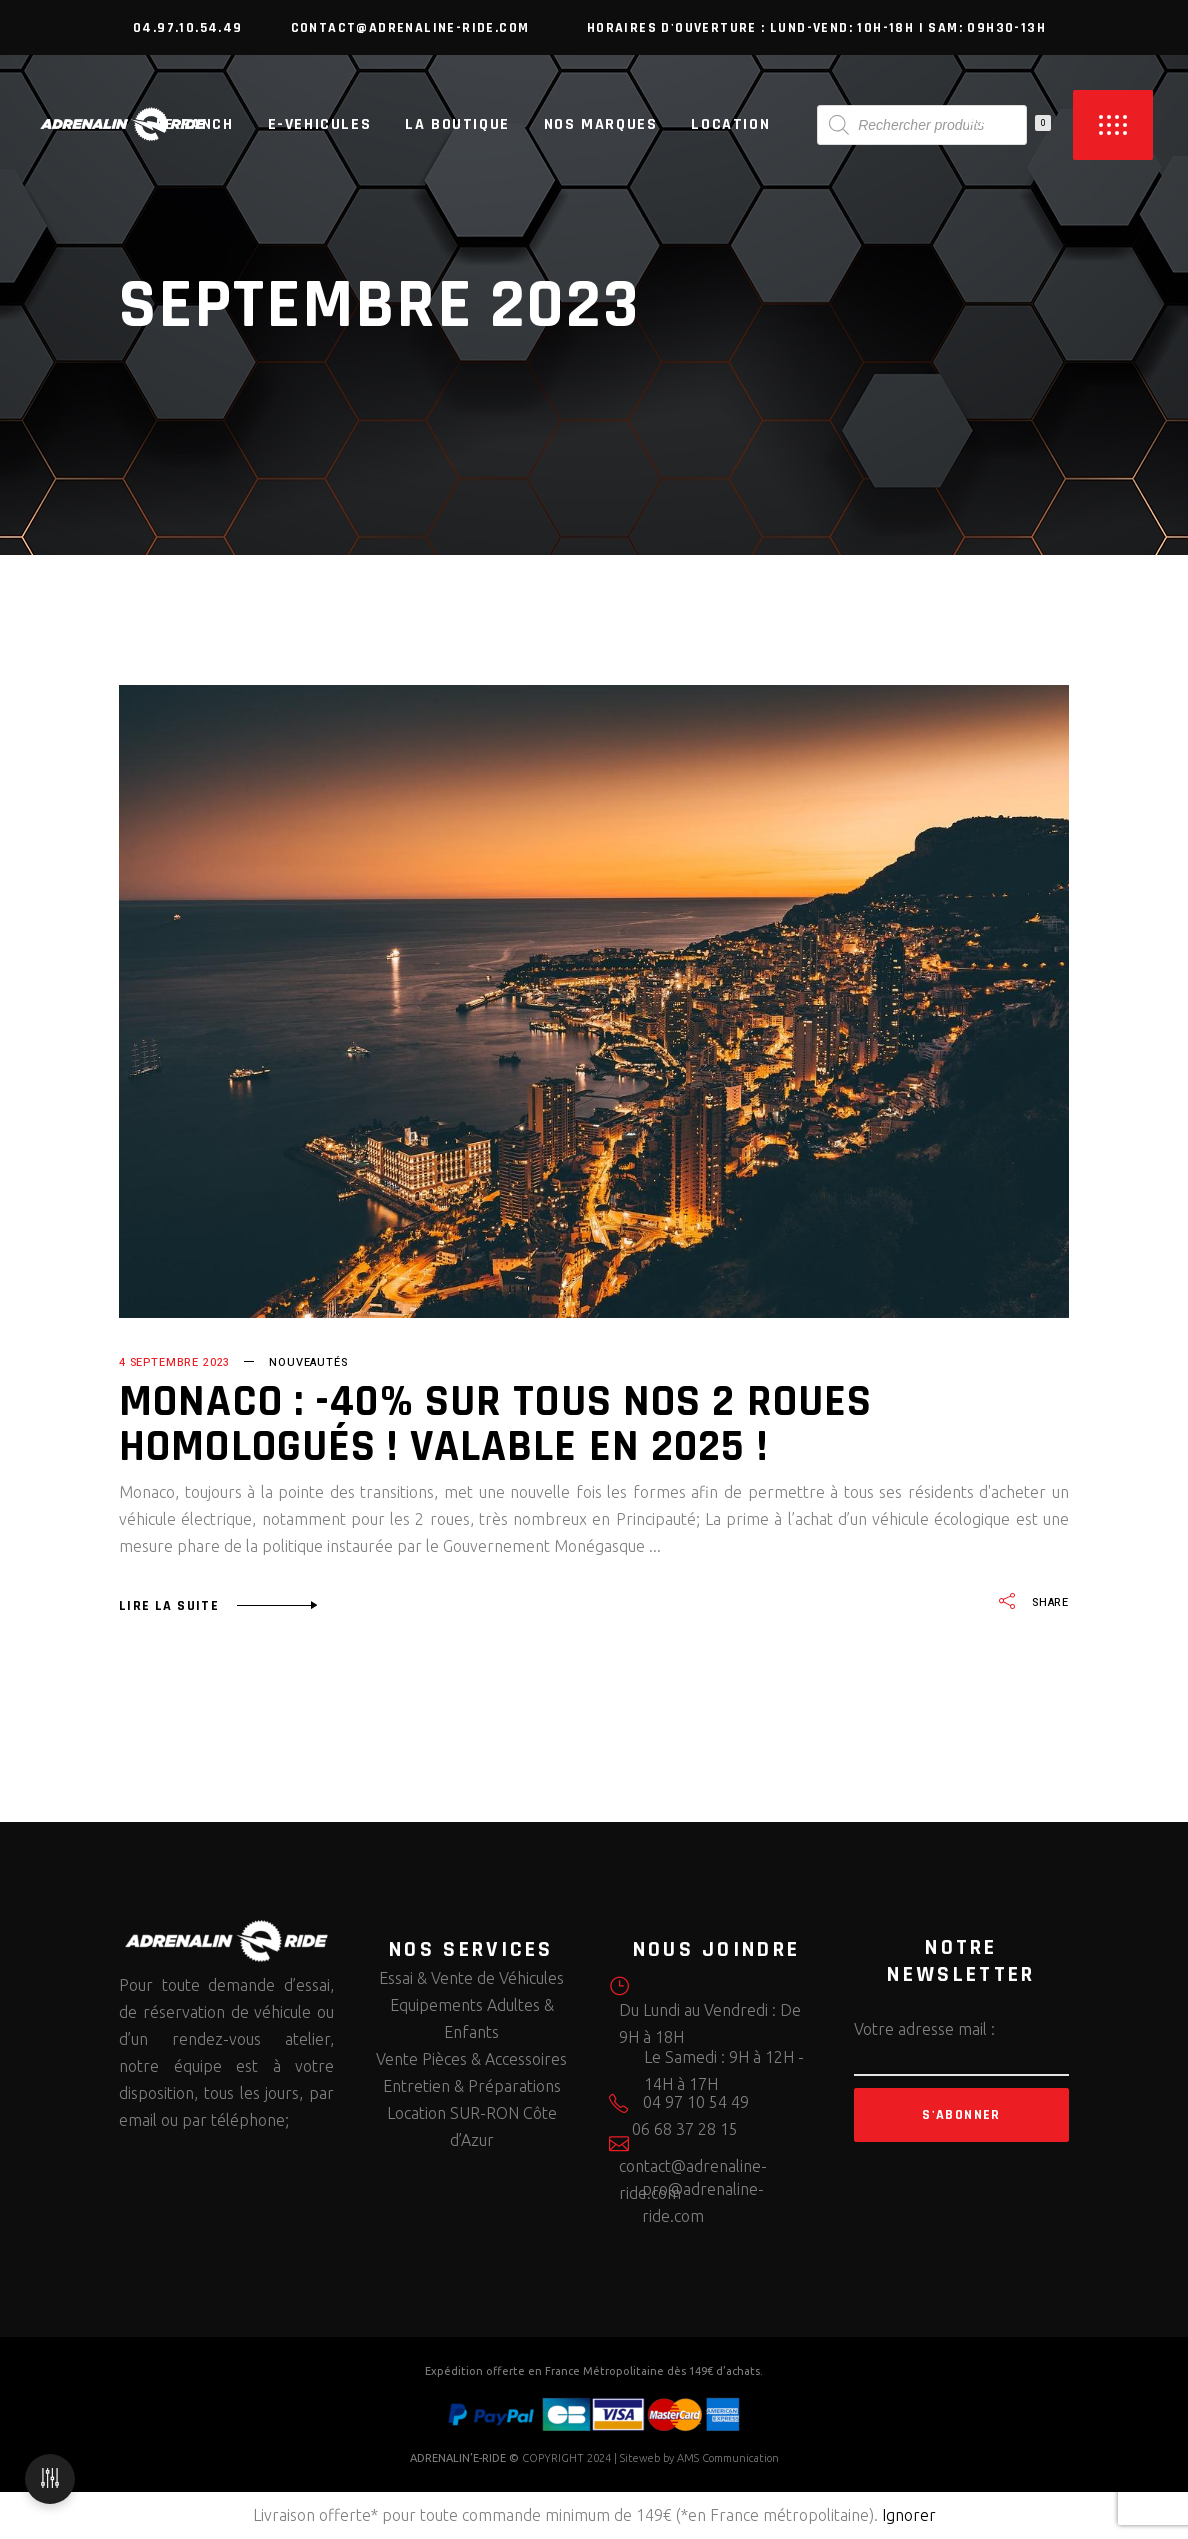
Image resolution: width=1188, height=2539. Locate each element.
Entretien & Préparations (472, 2086)
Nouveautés (308, 1362)
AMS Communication (728, 2458)
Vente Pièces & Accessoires (471, 2059)
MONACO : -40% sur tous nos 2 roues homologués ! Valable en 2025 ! (495, 1424)
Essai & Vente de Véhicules (471, 1978)
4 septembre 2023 (174, 1362)
